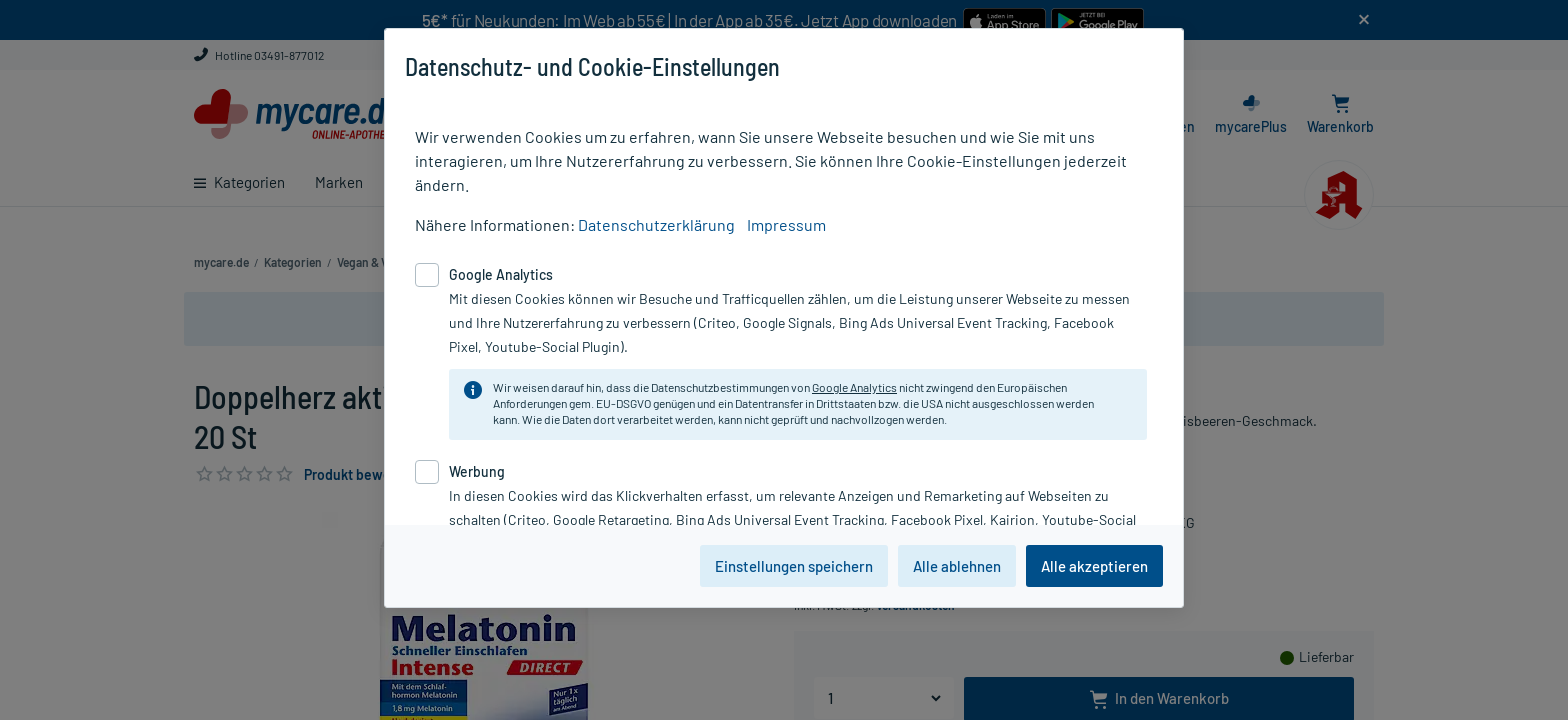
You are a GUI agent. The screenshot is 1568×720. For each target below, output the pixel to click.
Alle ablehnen (957, 566)
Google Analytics (854, 387)
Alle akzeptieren (1094, 566)
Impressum (786, 224)
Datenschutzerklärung (656, 224)
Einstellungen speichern (794, 566)
